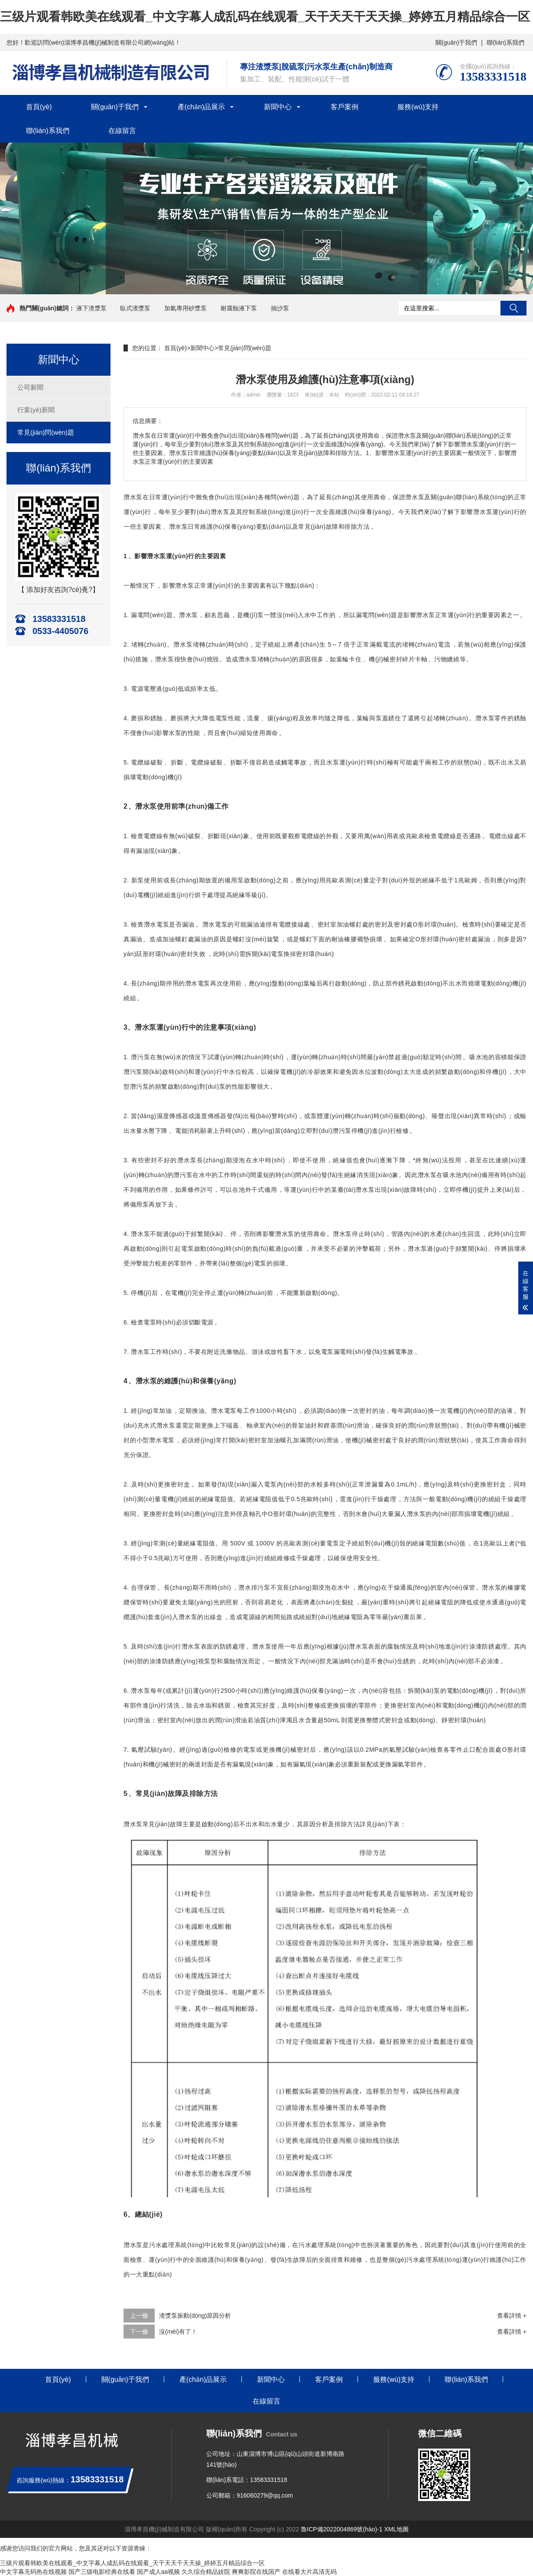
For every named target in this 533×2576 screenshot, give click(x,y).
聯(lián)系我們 (505, 42)
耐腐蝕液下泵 (239, 308)
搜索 (513, 308)
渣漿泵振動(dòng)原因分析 (195, 2315)
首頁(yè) (39, 107)
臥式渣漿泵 (135, 308)
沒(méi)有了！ (178, 2331)
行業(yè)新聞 (36, 409)
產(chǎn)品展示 (201, 107)
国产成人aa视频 (158, 2571)
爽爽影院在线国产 (256, 2571)
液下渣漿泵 (91, 308)
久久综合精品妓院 (206, 2571)
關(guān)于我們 (456, 42)
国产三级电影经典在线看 (101, 2571)
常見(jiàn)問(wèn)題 (45, 432)
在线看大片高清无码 (309, 2571)
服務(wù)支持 (418, 107)
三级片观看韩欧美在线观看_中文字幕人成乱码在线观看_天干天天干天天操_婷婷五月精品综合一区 (265, 16)
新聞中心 (278, 107)
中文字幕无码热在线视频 (33, 2571)
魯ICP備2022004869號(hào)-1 (341, 2529)
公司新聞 (30, 387)
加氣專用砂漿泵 (185, 308)
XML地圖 (396, 2529)
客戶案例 (344, 107)
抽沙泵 (280, 308)
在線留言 (122, 130)
